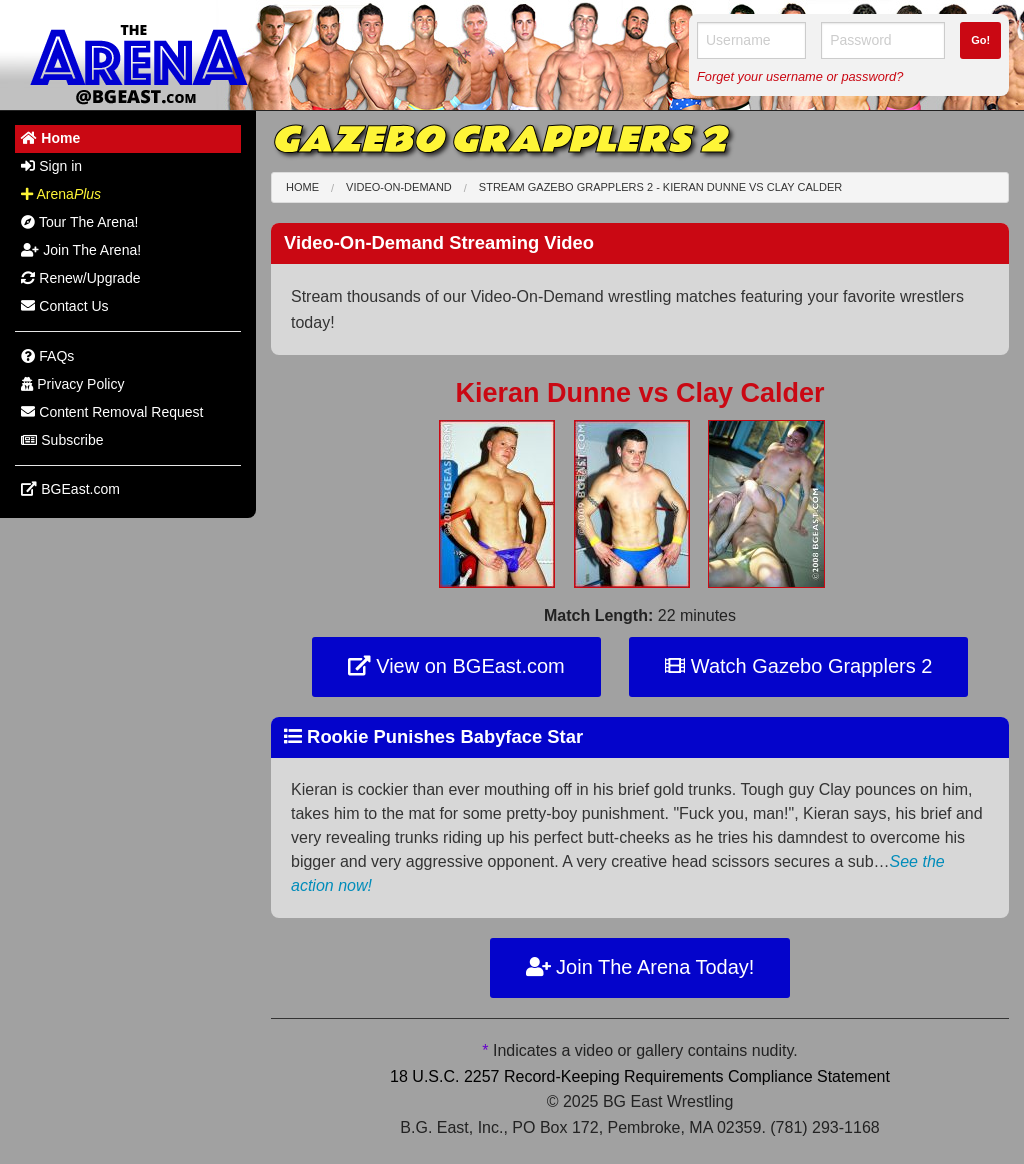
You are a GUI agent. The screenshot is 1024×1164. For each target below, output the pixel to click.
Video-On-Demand (399, 187)
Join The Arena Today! (640, 967)
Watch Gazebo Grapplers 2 (798, 666)
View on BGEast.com (456, 666)
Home (302, 187)
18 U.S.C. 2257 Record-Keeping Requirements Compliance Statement (640, 1076)
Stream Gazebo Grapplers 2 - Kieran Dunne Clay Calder (660, 187)
